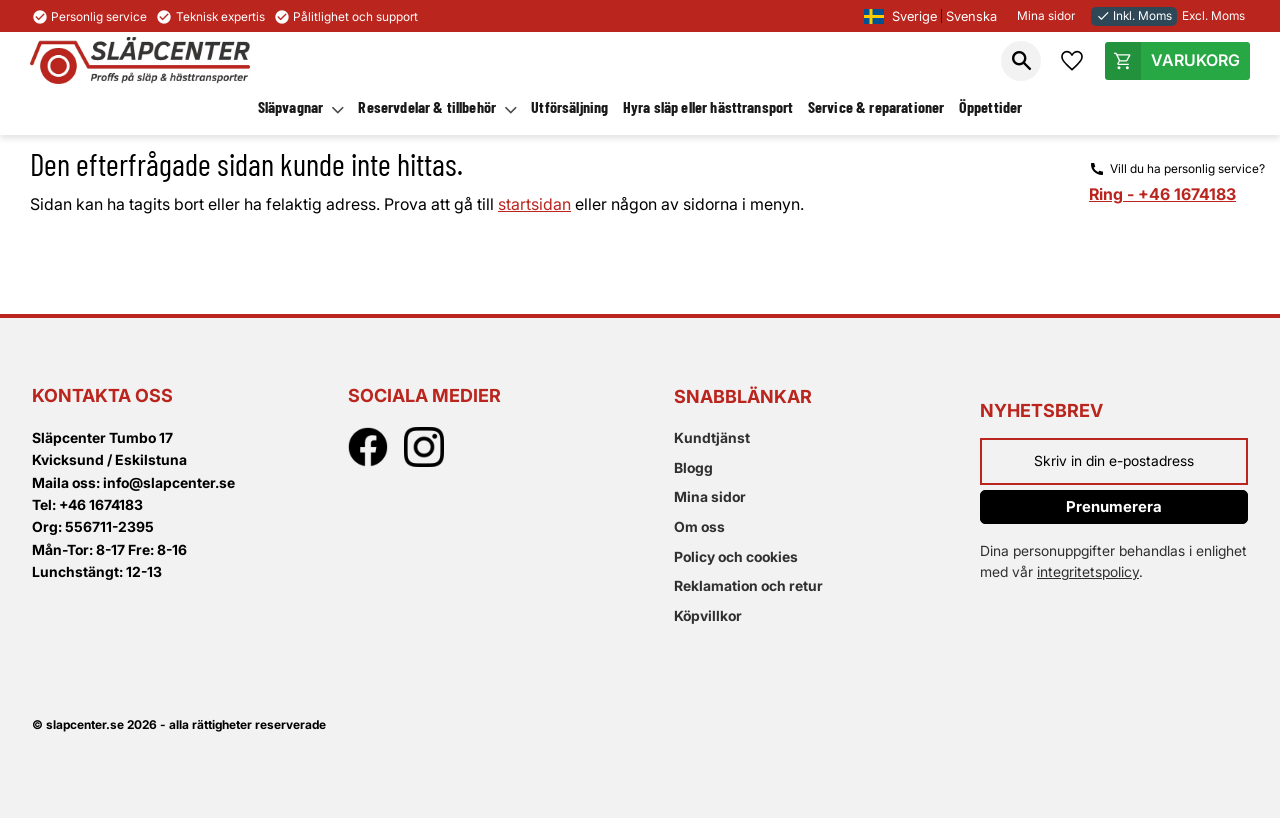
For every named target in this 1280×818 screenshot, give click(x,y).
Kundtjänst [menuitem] (712, 437)
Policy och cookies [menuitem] (736, 556)
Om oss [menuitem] (699, 526)
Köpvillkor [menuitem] (708, 615)
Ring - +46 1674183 (1162, 194)
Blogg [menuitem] (693, 467)
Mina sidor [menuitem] (710, 496)
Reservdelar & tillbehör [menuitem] (427, 106)
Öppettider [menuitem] (991, 106)
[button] (1021, 61)
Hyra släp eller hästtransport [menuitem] (708, 106)
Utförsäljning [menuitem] (569, 106)
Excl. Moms (1213, 15)
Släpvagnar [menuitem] (291, 106)
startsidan (534, 204)
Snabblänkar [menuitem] (743, 396)
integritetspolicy (1088, 571)
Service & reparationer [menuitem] (876, 106)
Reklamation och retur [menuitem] (748, 585)
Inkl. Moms (1134, 15)
